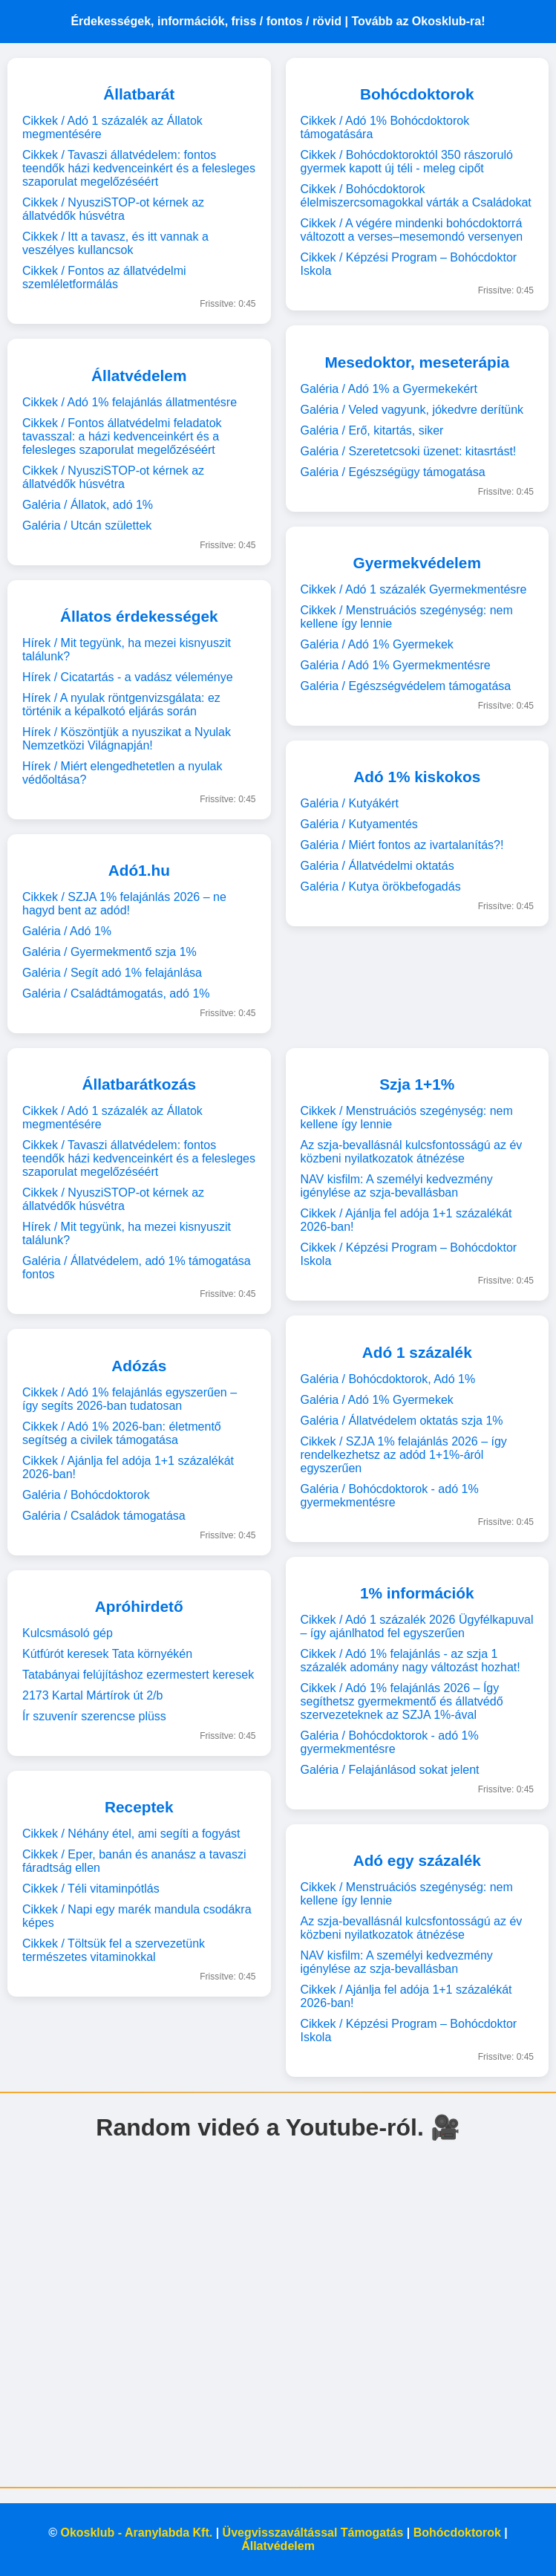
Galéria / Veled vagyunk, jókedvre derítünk (412, 409)
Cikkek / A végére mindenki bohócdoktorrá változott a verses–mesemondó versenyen (412, 230)
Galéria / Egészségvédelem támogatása (406, 686)
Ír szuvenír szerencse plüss (94, 1716)
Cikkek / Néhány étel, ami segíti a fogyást (131, 1833)
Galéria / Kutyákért (350, 803)
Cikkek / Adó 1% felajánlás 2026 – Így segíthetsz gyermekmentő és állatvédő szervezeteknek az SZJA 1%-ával (402, 1701)
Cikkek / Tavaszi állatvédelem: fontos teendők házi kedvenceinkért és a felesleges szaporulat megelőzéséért (138, 168)
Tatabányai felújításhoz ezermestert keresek (138, 1674)
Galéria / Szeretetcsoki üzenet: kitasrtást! (409, 451)
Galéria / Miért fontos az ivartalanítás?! (402, 845)
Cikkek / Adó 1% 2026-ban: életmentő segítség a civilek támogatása (121, 1433)
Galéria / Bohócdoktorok (86, 1495)
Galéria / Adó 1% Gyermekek (377, 644)
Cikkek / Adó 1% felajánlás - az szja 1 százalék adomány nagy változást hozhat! (410, 1661)
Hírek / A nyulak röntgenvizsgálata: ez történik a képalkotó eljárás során (121, 705)
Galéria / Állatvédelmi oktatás (377, 865)
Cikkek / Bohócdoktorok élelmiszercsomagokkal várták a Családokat (416, 196)
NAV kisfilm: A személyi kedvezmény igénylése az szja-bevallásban (397, 1186)
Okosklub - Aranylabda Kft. (136, 2532)
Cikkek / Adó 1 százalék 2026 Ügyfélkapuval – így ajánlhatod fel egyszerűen (417, 1626)
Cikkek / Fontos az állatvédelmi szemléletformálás (104, 277)
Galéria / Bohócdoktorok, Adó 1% (388, 1379)
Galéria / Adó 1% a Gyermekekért (389, 389)
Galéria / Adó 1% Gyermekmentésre (396, 665)
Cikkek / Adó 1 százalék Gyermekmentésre (414, 589)
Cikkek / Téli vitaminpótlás (91, 1888)
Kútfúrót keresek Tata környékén (107, 1654)
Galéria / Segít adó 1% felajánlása (112, 972)
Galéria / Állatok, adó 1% (87, 504)
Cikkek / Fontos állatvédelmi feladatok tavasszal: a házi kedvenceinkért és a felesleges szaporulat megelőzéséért (122, 436)
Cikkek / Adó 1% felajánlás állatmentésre (129, 402)
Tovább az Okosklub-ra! (418, 21)
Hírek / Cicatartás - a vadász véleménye (127, 677)
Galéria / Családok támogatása (104, 1515)
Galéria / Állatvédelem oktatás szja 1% (402, 1420)
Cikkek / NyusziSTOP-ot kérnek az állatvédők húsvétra (113, 209)
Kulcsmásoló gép (67, 1633)
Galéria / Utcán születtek (86, 525)
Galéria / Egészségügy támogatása (393, 472)
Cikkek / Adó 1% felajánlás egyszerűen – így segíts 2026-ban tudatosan (129, 1399)
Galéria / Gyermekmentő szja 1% (109, 952)
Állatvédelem (278, 2546)
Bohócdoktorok (457, 2532)
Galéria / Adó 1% (66, 931)
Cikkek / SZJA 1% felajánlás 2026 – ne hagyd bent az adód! (124, 904)
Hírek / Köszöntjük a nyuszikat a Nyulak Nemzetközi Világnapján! (126, 739)
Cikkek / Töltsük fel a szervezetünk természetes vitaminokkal (113, 1950)
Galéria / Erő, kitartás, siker (372, 430)
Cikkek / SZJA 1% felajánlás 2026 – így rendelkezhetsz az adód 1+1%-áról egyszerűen (404, 1454)
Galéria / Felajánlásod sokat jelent (390, 1769)
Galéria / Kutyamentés (359, 824)
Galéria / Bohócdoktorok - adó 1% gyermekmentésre (390, 1496)
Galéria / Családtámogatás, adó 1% (116, 993)
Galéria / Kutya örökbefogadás (381, 886)
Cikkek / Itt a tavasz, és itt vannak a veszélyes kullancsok (115, 243)
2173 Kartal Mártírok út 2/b (92, 1695)
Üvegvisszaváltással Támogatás (313, 2532)
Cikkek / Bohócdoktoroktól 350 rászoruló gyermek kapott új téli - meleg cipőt (407, 162)
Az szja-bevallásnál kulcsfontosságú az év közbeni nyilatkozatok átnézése (412, 1152)
